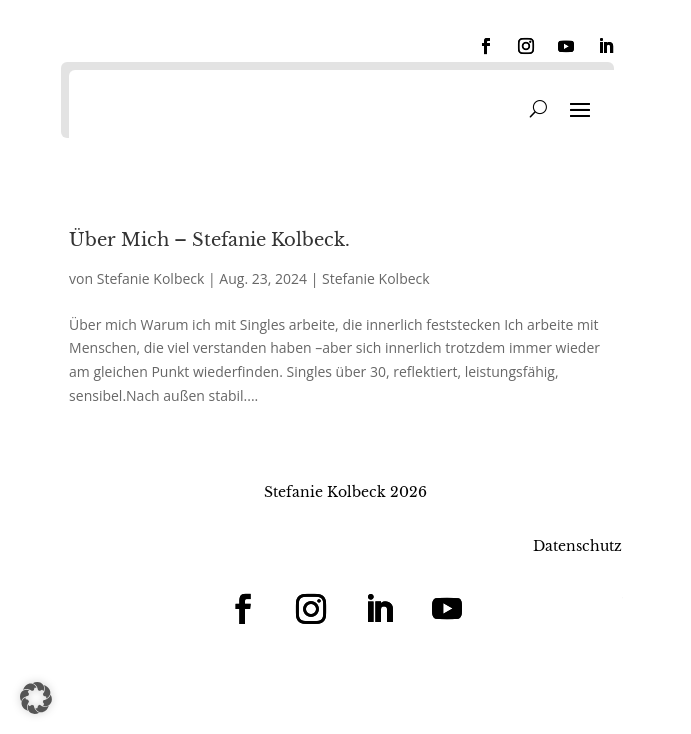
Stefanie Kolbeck (151, 278)
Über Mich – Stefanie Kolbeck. (209, 240)
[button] (36, 698)
